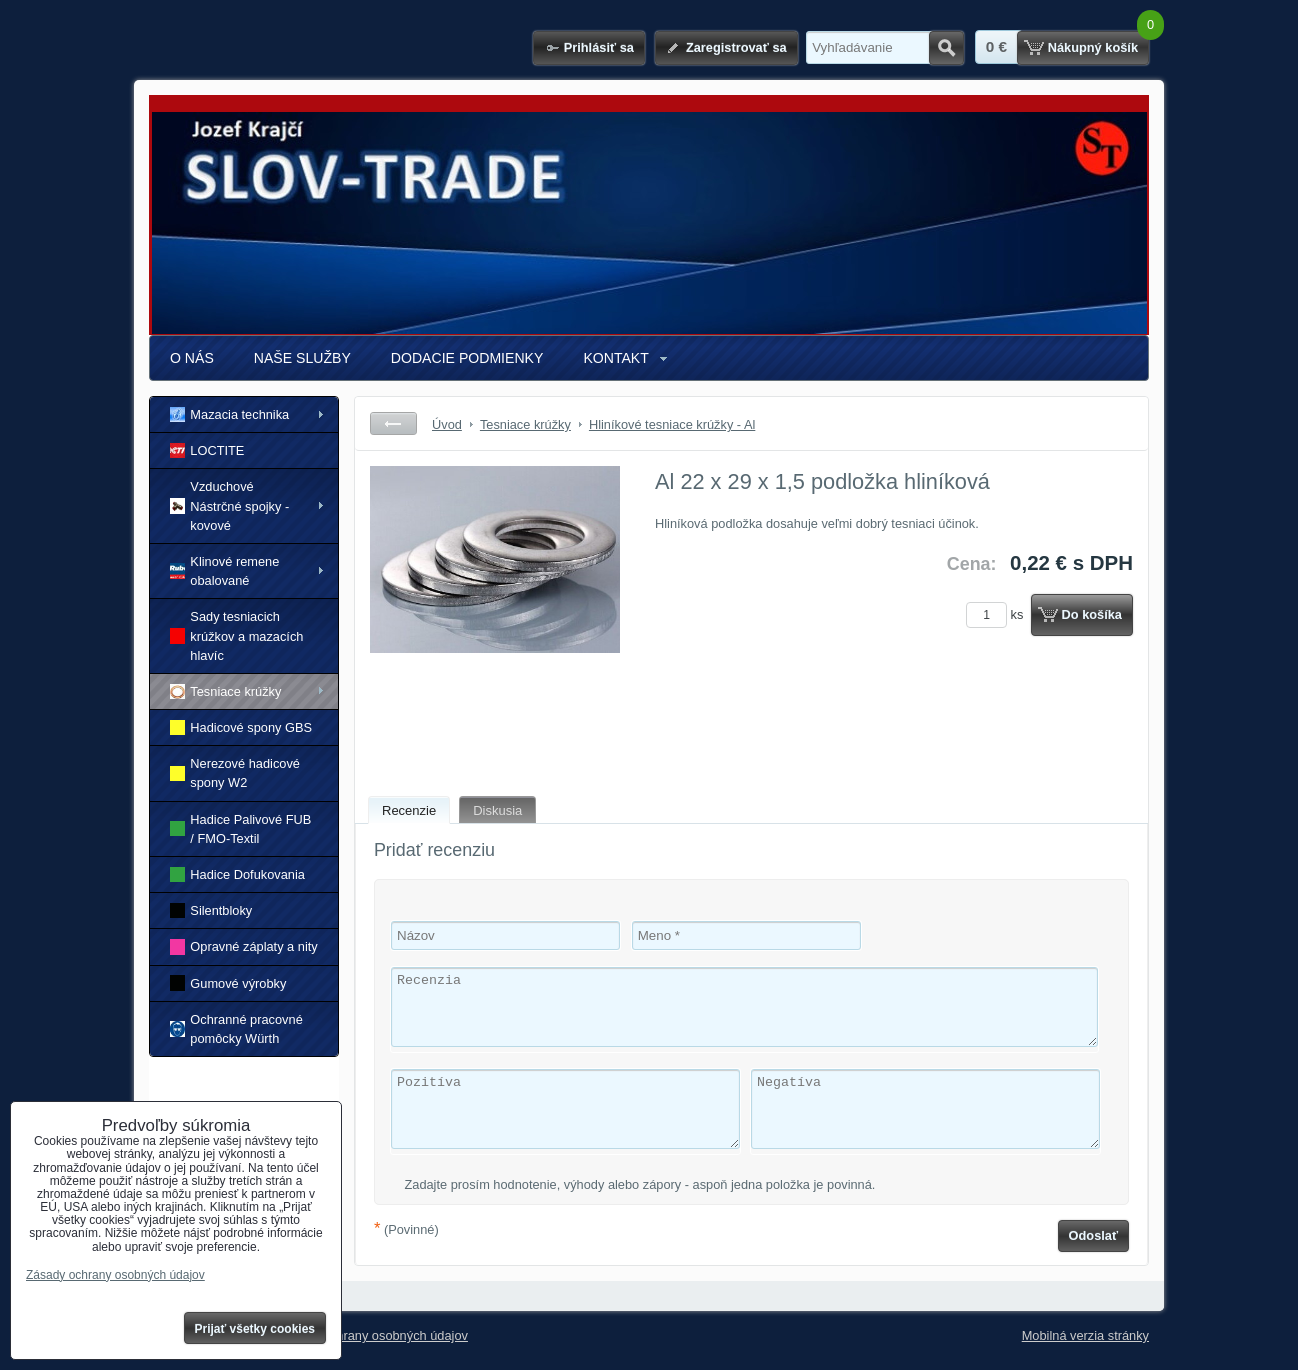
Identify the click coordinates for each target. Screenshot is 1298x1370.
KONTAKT (615, 358)
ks (998, 614)
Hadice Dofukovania (237, 874)
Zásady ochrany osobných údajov (372, 1335)
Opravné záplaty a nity (244, 946)
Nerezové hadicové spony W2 (235, 773)
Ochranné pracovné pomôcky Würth (236, 1029)
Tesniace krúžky (225, 691)
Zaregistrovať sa (736, 47)
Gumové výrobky (228, 982)
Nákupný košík (1093, 47)
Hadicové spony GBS (241, 727)
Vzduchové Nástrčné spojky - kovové (229, 505)
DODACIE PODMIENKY (467, 358)
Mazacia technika (229, 414)
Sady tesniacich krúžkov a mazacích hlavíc (236, 635)
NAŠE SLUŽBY (302, 358)
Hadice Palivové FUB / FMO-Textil (240, 829)
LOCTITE (207, 450)
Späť (393, 423)
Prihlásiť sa (599, 47)
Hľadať (946, 48)
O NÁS (192, 358)
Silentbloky (211, 910)
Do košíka (1092, 614)
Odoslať (1094, 1235)
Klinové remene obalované (224, 571)
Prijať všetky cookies (255, 1329)
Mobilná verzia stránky (1085, 1335)
